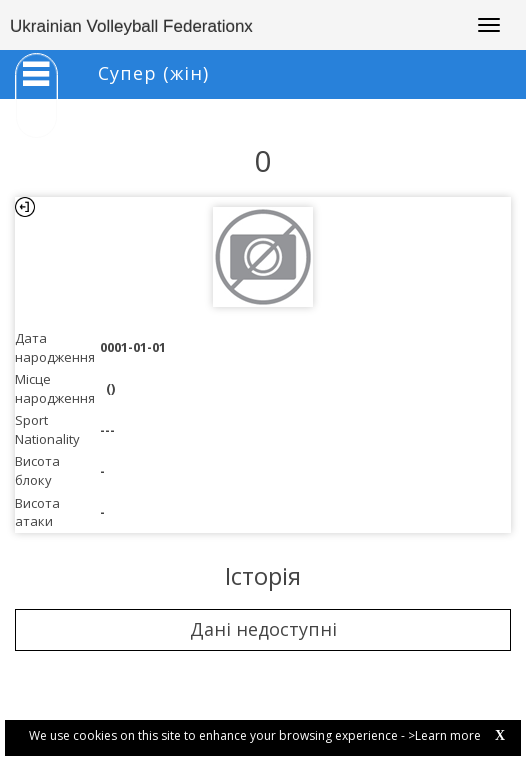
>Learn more (444, 735)
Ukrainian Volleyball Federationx (131, 26)
